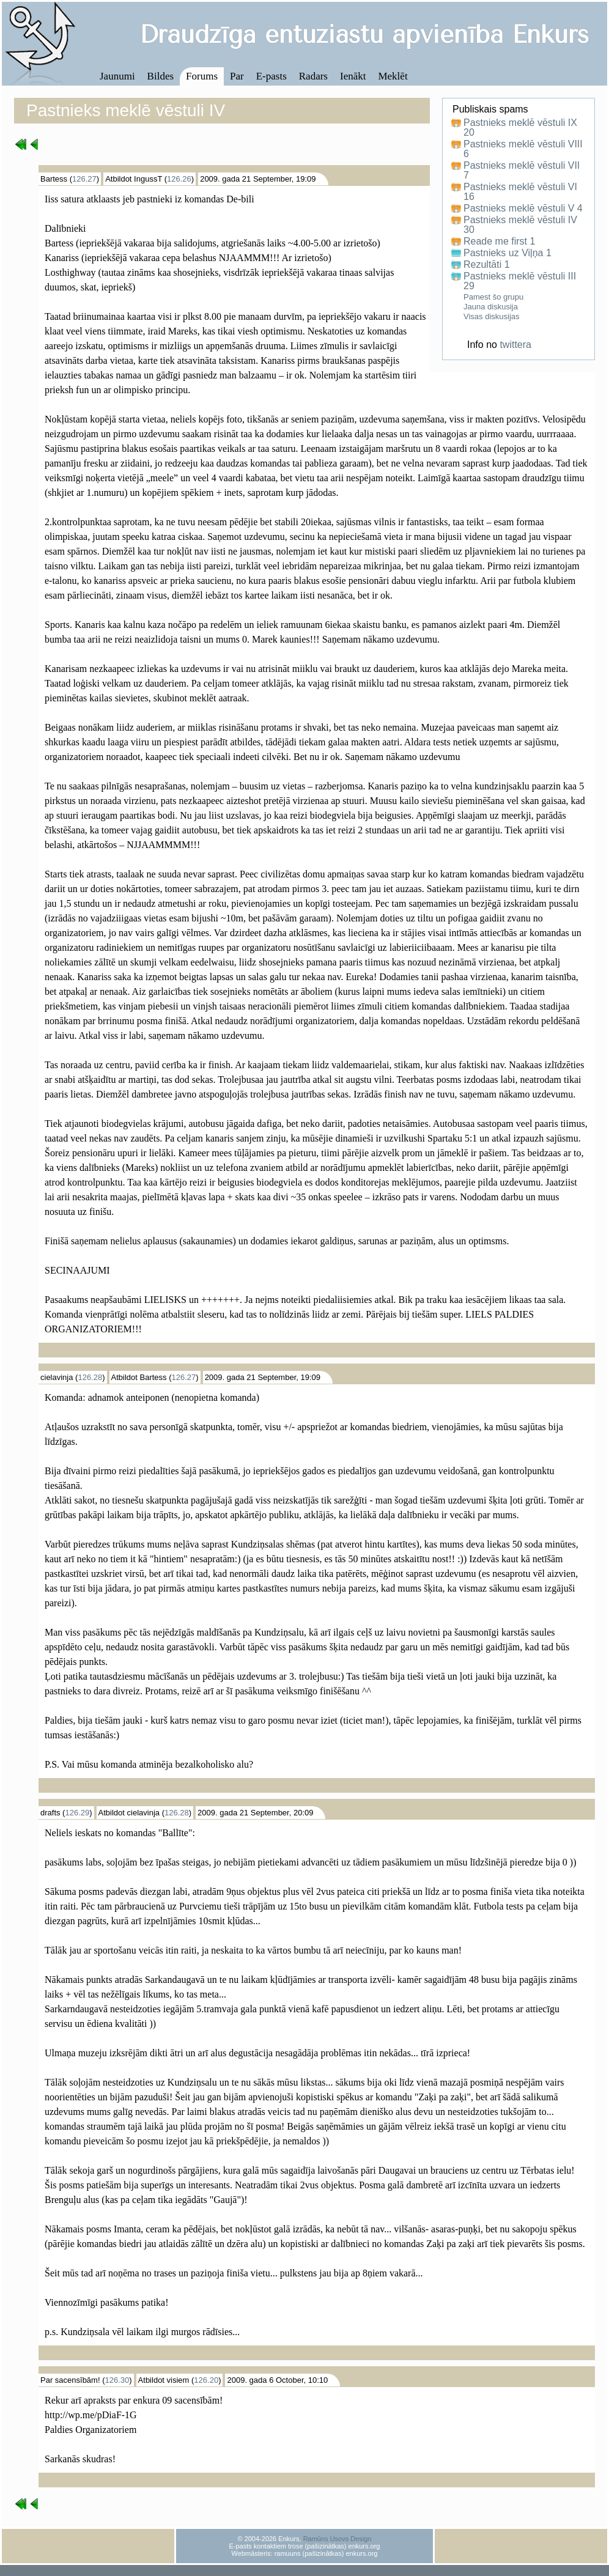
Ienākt (353, 76)
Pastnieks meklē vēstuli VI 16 (520, 192)
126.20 (206, 2380)
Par (237, 76)
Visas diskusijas (491, 316)
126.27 (84, 178)
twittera (515, 344)
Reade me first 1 (499, 241)
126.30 (117, 2380)
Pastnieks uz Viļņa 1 (507, 253)
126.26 (179, 178)
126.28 (90, 1377)
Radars (313, 76)
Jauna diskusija (490, 307)
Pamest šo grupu (493, 297)
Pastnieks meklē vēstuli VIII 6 (523, 149)
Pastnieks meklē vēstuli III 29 (519, 281)
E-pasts (271, 76)
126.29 (77, 1812)
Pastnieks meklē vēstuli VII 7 (521, 170)
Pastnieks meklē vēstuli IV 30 (520, 225)
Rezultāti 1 (486, 265)
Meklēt (392, 76)
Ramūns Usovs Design (337, 2538)
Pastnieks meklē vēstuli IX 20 (520, 128)
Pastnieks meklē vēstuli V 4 (523, 208)
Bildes (160, 76)
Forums (202, 76)
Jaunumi (117, 76)
